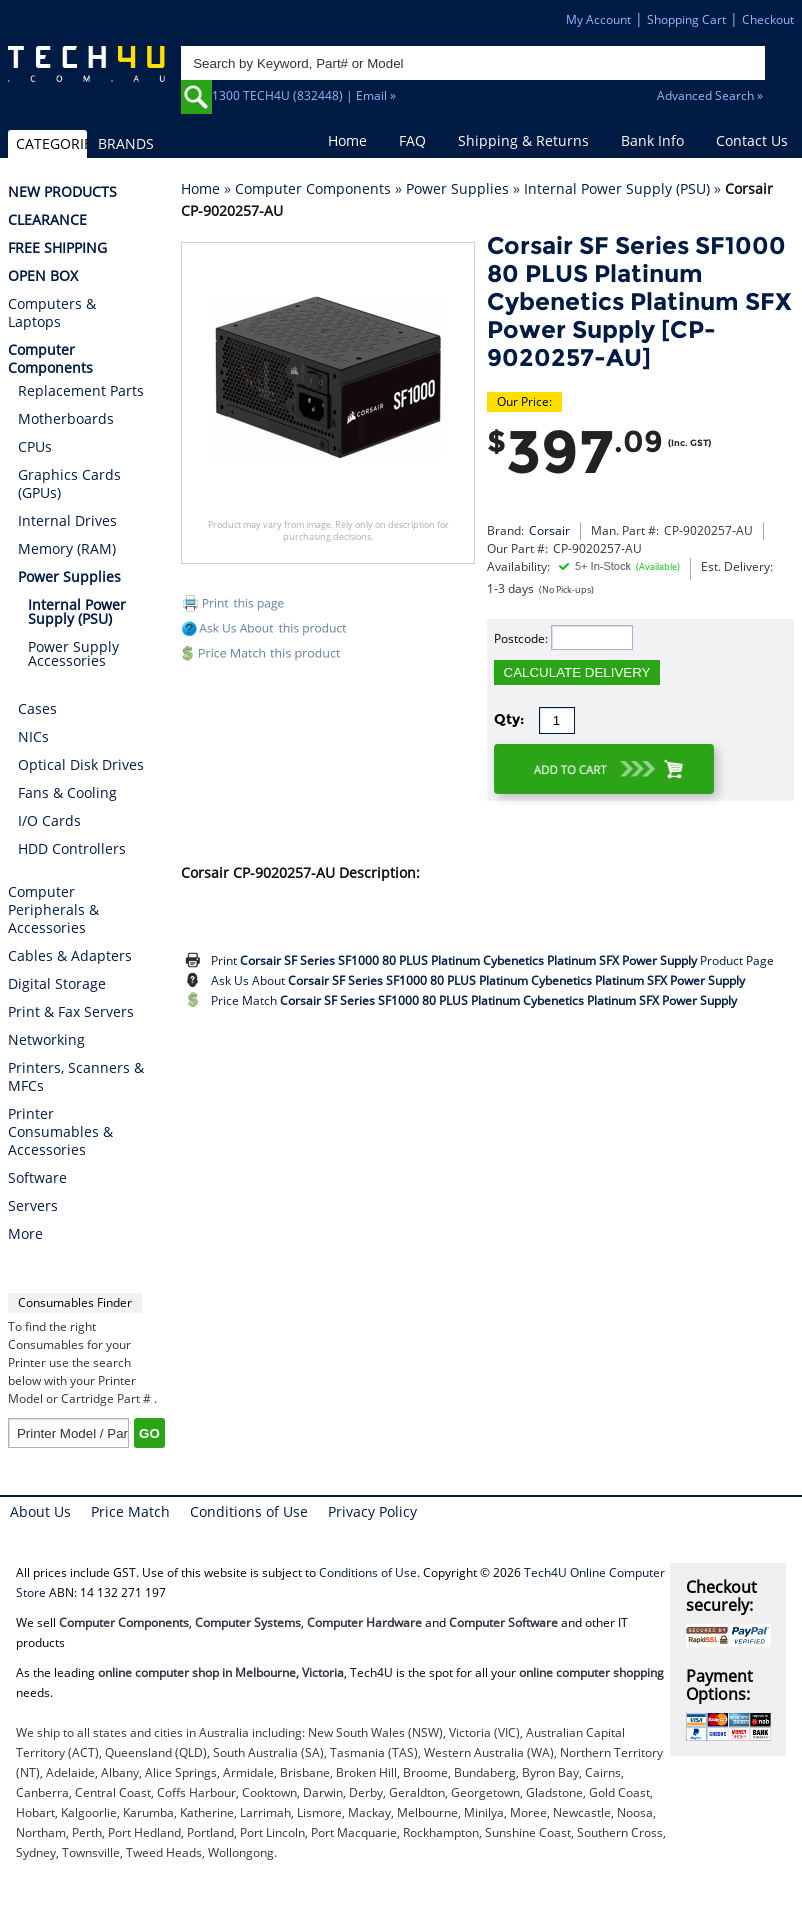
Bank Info (652, 140)
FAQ (412, 140)
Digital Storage (57, 984)
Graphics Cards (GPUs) (69, 483)
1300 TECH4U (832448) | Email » (304, 95)
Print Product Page (492, 960)
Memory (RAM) (67, 548)
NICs (33, 736)
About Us (40, 1511)
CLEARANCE (47, 220)
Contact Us (752, 140)
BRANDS (126, 143)
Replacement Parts (81, 390)
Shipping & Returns (523, 140)
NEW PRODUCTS (62, 192)
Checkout (768, 19)
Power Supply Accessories (73, 653)
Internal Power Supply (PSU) (617, 188)
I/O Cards (49, 820)
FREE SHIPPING (57, 248)
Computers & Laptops (52, 313)
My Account (598, 19)
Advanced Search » (710, 95)
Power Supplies (457, 188)
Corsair (549, 530)
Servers (33, 1206)
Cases (37, 708)
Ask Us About (478, 980)
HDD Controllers (72, 848)
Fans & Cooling (67, 792)
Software (37, 1178)
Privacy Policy (372, 1511)
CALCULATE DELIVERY (577, 672)
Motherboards (66, 418)
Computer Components (313, 188)
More (25, 1234)
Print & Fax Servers (71, 1012)
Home (347, 140)
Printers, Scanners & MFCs (76, 1077)
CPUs (35, 446)
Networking (46, 1040)
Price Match (474, 1000)
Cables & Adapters (70, 956)
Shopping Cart (686, 19)
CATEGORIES (51, 143)
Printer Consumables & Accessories (60, 1132)
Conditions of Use (249, 1511)
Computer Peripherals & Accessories (53, 910)
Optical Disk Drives (81, 764)
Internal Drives (67, 520)
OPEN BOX (43, 276)
